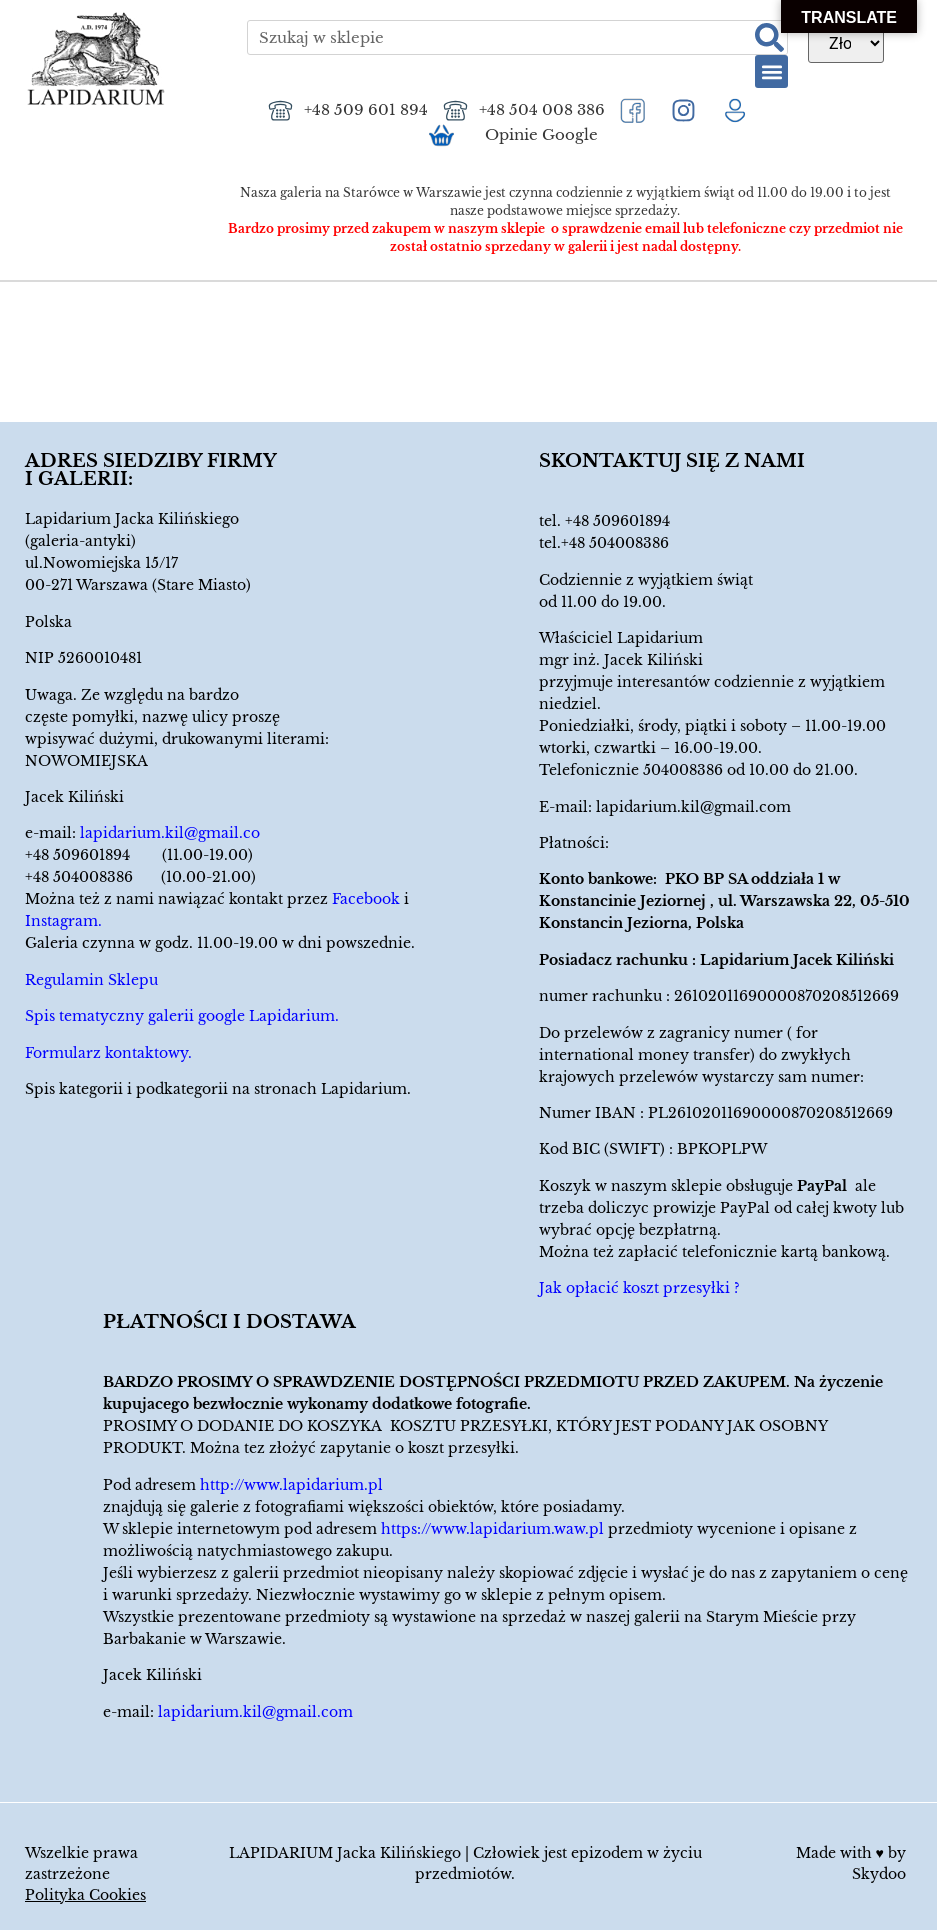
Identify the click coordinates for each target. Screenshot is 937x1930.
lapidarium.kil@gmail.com (693, 807)
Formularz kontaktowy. (108, 1053)
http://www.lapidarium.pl (291, 1485)
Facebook (366, 899)
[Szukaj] (769, 37)
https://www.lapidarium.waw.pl (492, 1529)
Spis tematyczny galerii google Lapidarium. (182, 1016)
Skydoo (879, 1874)
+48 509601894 (617, 521)
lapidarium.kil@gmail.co (170, 833)
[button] (771, 71)
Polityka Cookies (85, 1895)
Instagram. (63, 921)
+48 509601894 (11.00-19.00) (139, 855)
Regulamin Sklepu (91, 980)
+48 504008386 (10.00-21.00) (140, 877)
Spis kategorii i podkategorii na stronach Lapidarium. (218, 1089)
